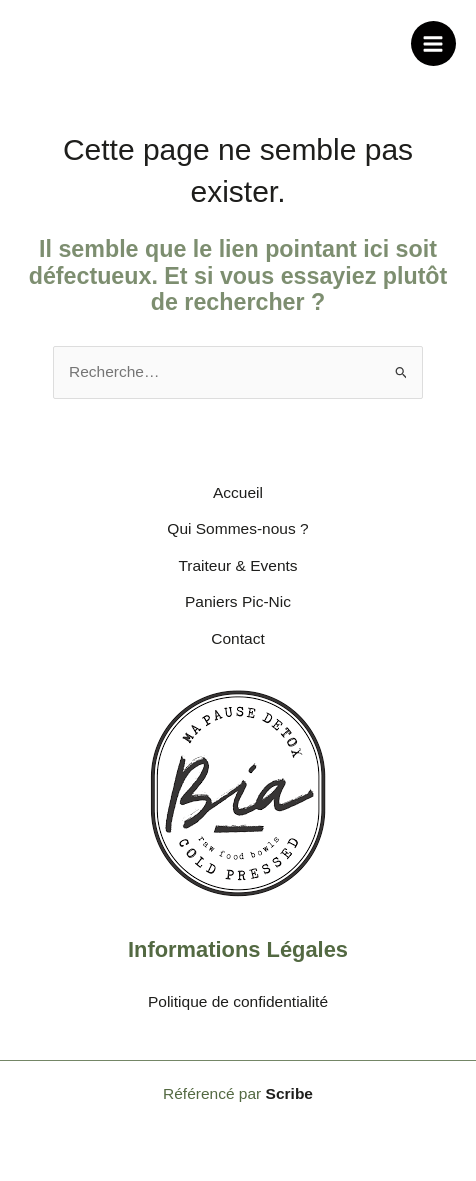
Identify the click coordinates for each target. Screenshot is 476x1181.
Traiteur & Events (237, 565)
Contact (237, 638)
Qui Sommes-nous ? (237, 528)
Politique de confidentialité (238, 1001)
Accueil (238, 492)
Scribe (289, 1093)
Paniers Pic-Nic (238, 601)
